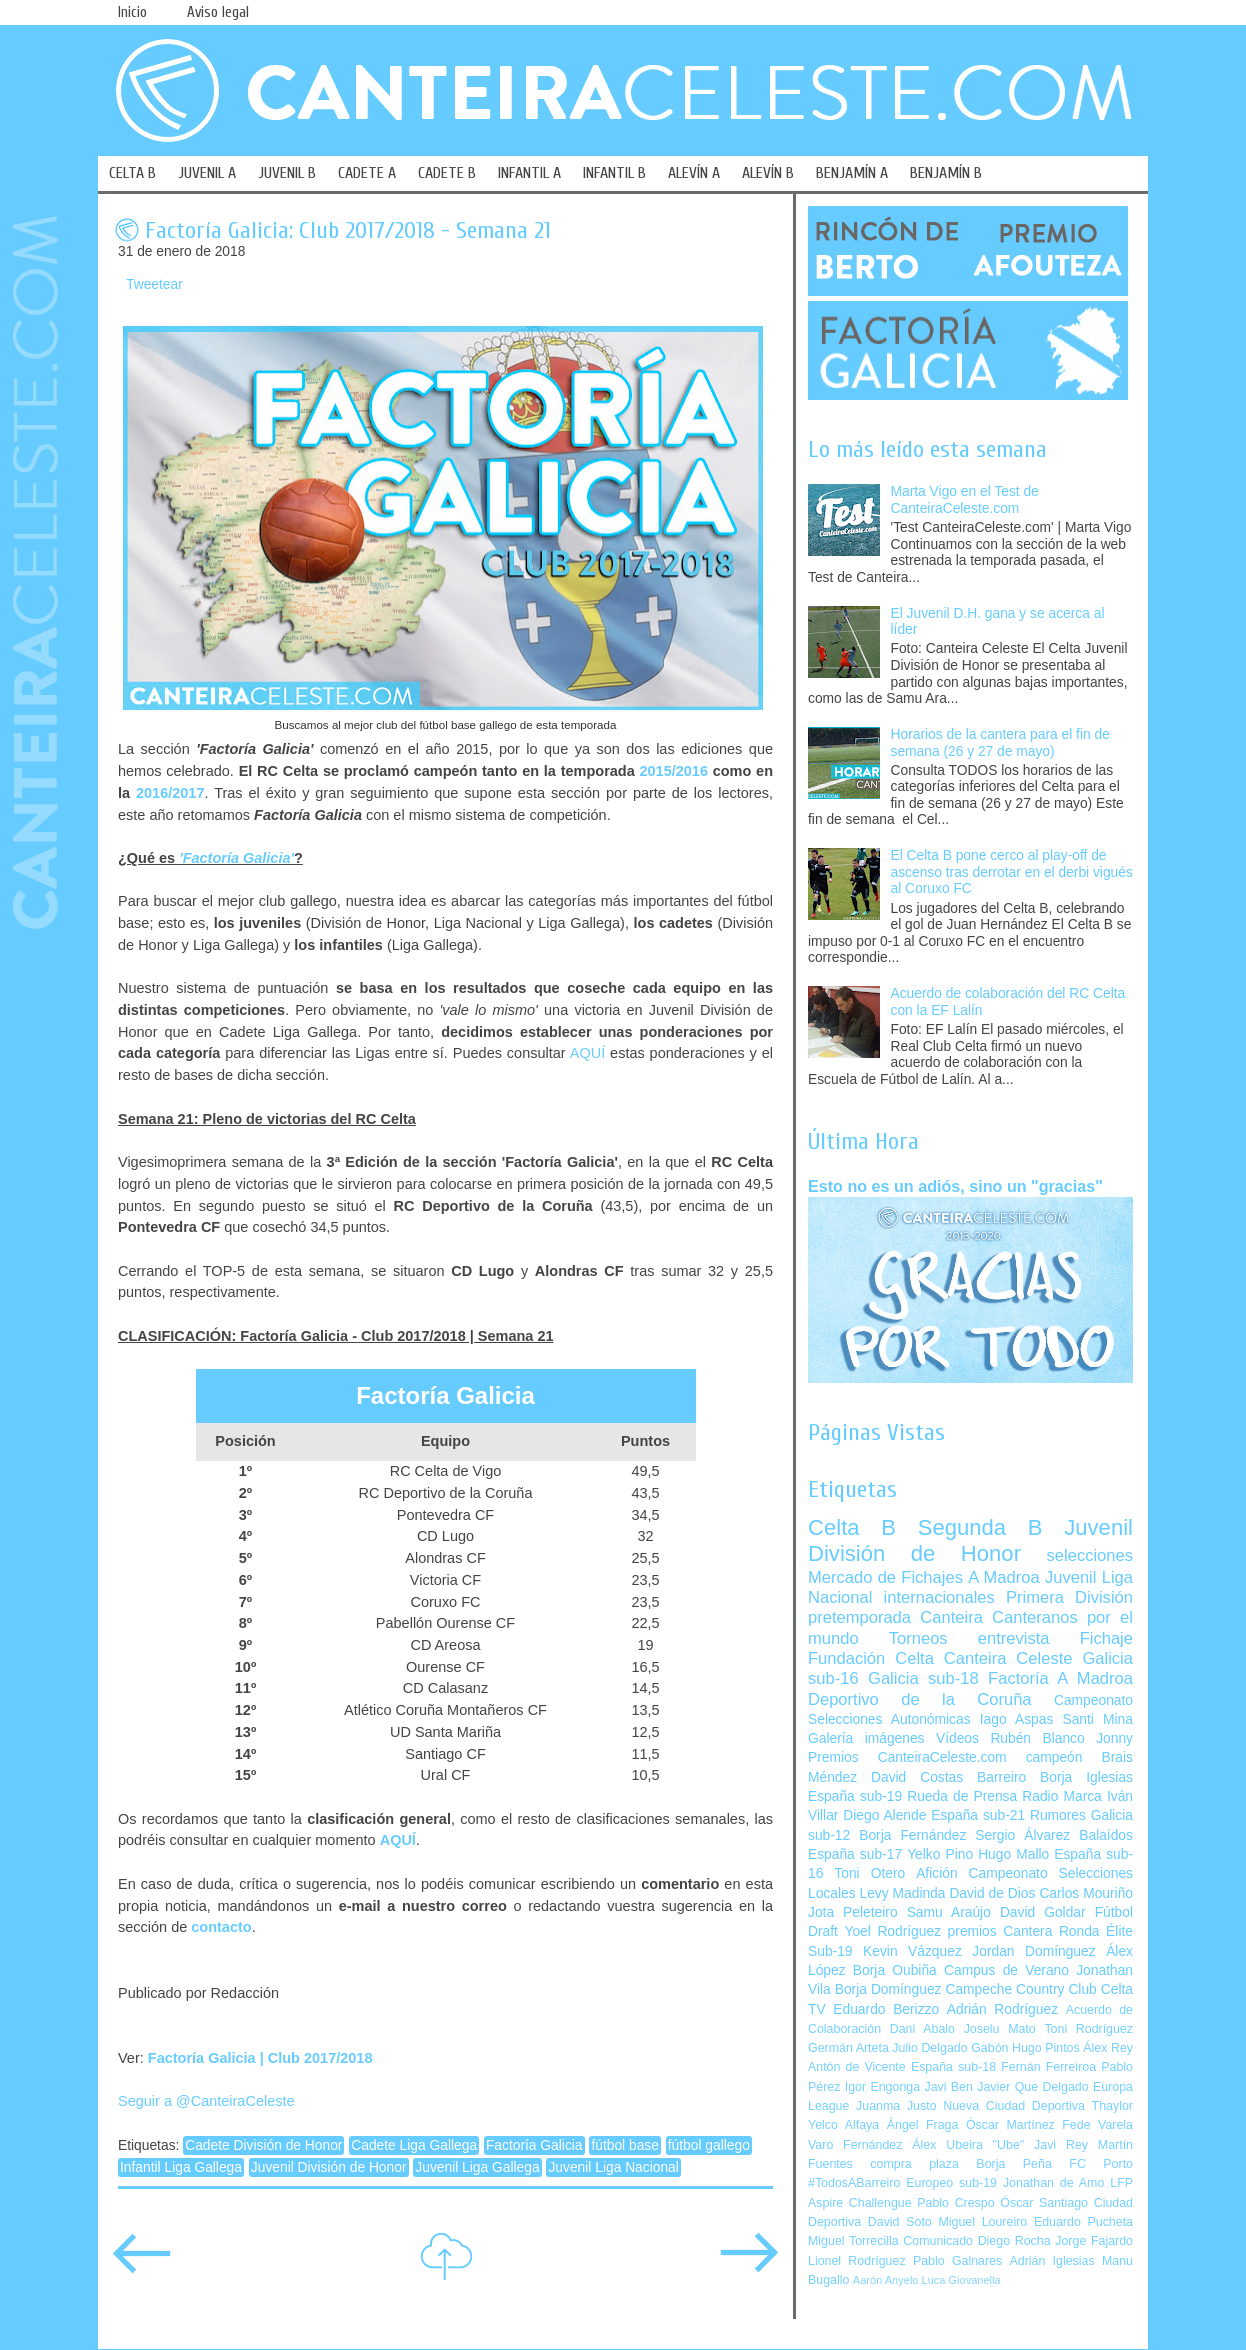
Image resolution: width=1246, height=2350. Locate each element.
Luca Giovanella (961, 2280)
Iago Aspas (1017, 1719)
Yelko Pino (940, 1854)
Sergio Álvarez (1022, 1835)
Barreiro (1001, 1777)
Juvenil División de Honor (329, 2167)
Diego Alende (884, 1815)
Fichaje (1106, 1638)
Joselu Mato (1000, 2029)
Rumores (1058, 1815)
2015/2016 (673, 771)
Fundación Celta (871, 1658)
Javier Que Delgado (1032, 2087)
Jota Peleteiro (853, 1912)
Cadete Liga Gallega (414, 2145)
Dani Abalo (922, 2029)
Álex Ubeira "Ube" (968, 2145)
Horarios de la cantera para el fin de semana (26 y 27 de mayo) (1000, 743)
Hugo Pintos (1046, 2048)
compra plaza (914, 2164)
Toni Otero (869, 1873)
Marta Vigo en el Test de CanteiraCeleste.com (965, 500)
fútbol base (625, 2145)
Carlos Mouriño (1086, 1893)
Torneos (918, 1638)
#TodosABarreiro (854, 2183)
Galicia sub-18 (923, 1678)
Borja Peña (1013, 2164)
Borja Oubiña (895, 1970)
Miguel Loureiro (982, 2222)
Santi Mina (1097, 1719)
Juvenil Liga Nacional (613, 2167)
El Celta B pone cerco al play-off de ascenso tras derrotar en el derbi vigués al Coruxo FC (1012, 872)
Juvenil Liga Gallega (477, 2167)
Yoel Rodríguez (892, 1931)
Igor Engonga (882, 2087)
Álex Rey (1108, 2048)
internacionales (939, 1597)
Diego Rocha (1014, 2241)
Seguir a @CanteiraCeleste (206, 2101)
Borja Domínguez (888, 1989)
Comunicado (938, 2241)
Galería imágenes (866, 1738)
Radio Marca (1062, 1796)
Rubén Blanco (1037, 1738)
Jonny (1114, 1738)
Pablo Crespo (955, 2203)
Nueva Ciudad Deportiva (1014, 2106)
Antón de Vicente (857, 2067)
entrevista (1014, 1638)
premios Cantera (1000, 1931)
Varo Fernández (855, 2145)
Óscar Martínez (1010, 2125)
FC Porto (1101, 2164)
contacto (221, 1927)
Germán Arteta (848, 2048)
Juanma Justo (896, 2106)
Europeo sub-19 (951, 2183)
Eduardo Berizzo (886, 2009)
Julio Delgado (929, 2048)
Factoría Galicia (534, 2145)
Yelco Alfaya (843, 2125)
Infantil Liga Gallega (181, 2167)
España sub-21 (978, 1815)
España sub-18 (953, 2067)
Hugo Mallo (1013, 1854)
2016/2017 (170, 793)
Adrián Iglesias (1052, 2261)
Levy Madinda (902, 1893)
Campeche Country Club (1020, 1989)
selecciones (1090, 1555)
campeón (1054, 1757)
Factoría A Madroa (1060, 1678)
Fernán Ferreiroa (1048, 2067)
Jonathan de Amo (1053, 2183)
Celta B (852, 1527)
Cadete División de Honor (263, 2145)
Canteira (951, 1617)
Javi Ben (948, 2087)
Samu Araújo (949, 1912)
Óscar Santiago (1044, 2203)
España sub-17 (855, 1854)
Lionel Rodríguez (857, 2261)
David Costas (917, 1777)
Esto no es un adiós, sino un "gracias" (955, 1186)
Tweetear (154, 284)
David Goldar (1043, 1912)
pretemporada (859, 1617)
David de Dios (992, 1893)
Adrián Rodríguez (1002, 2009)
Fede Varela (1097, 2125)
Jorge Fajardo (1094, 2241)
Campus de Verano (1006, 1970)
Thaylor (1112, 2106)
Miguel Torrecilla (853, 2241)
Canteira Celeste (1008, 1658)
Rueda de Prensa (962, 1796)
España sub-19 (855, 1796)
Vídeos (957, 1738)
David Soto (900, 2222)
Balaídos (1106, 1835)
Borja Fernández (912, 1835)
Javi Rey (1061, 2145)
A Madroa (1004, 1577)
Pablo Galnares (957, 2261)
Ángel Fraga (923, 2125)
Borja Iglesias (1086, 1777)
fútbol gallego (709, 2145)
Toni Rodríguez (1088, 2029)
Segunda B (980, 1527)
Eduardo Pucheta (1083, 2222)
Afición (936, 1873)
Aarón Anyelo (886, 2280)
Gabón (989, 2048)
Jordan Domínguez (1033, 1951)
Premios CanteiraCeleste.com (907, 1757)
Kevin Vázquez (912, 1951)
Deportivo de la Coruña (920, 1699)
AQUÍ (587, 1053)
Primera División (1069, 1597)
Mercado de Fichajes (885, 1577)
